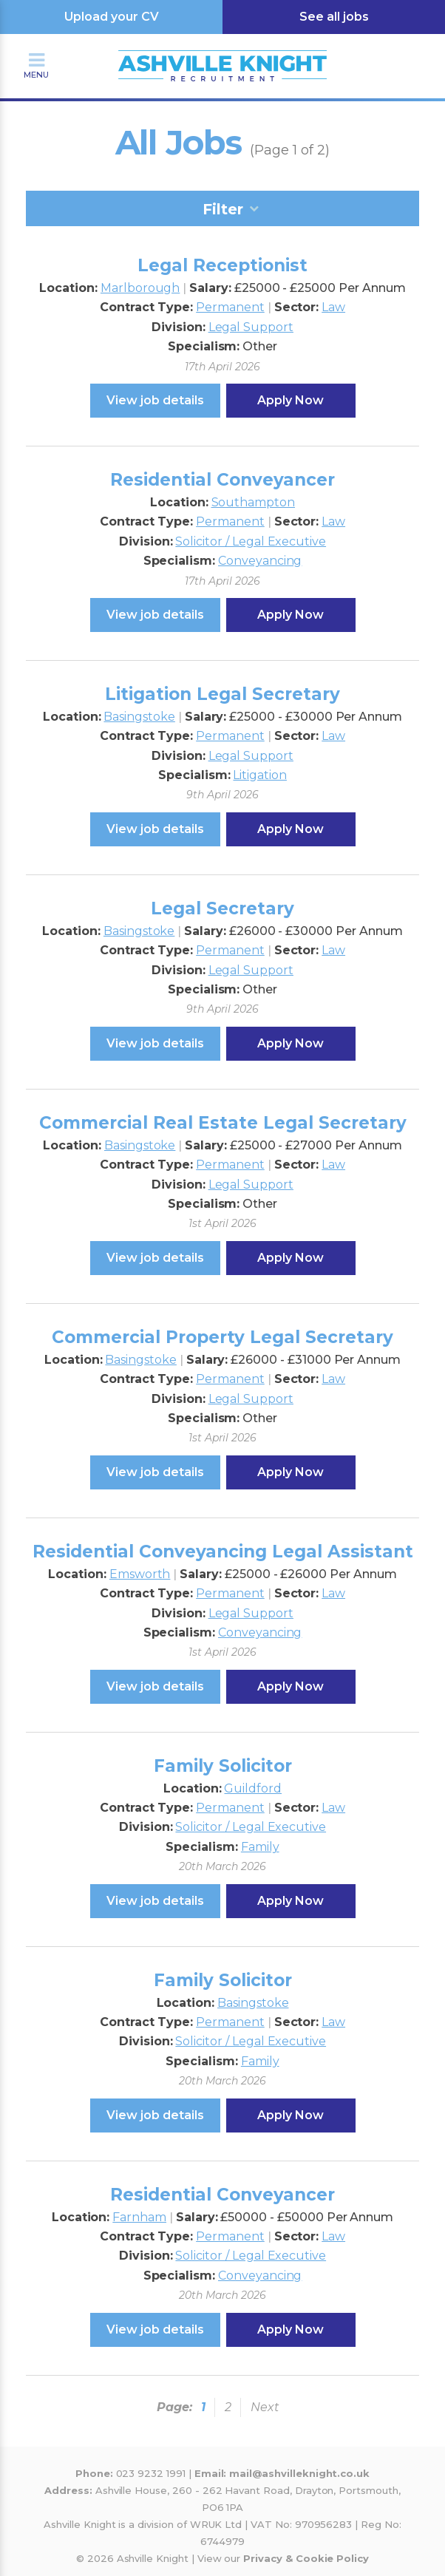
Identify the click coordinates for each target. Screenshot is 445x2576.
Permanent (230, 307)
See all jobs (334, 17)
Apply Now (290, 400)
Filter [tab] (223, 209)
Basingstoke (138, 717)
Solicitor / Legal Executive (250, 541)
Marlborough (140, 288)
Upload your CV (111, 17)
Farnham (139, 2217)
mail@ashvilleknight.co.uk (299, 2473)
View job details (155, 400)
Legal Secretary (222, 908)
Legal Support (250, 327)
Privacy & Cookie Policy (306, 2558)
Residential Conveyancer (222, 479)
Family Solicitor (223, 1766)
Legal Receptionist (222, 265)
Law (333, 307)
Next (265, 2407)
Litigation (260, 775)
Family (260, 1847)
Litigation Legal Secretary (222, 694)
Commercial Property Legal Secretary (222, 1337)
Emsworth (140, 1574)
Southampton (253, 502)
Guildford (253, 1788)
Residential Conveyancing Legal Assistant (223, 1551)
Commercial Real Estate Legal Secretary (223, 1122)
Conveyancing (260, 561)
